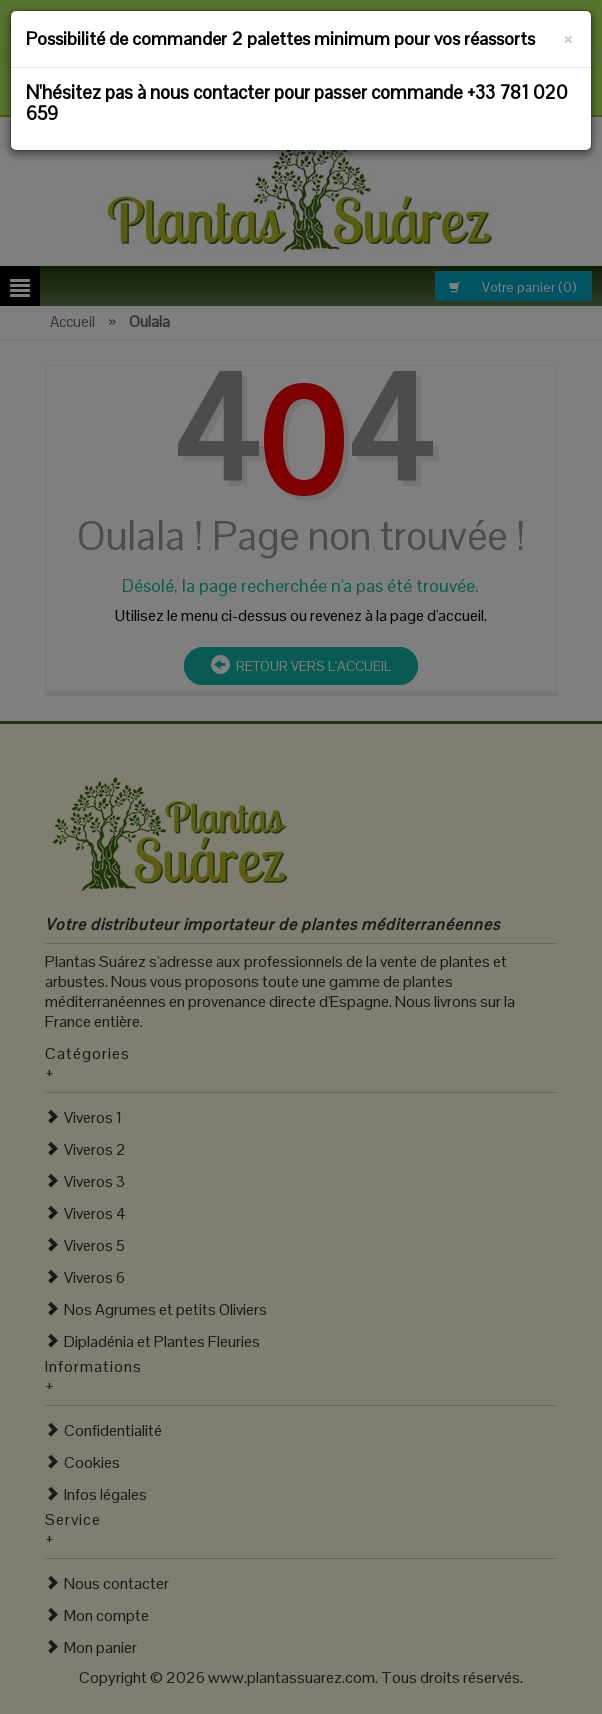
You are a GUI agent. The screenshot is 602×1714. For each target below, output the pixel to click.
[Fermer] (568, 36)
